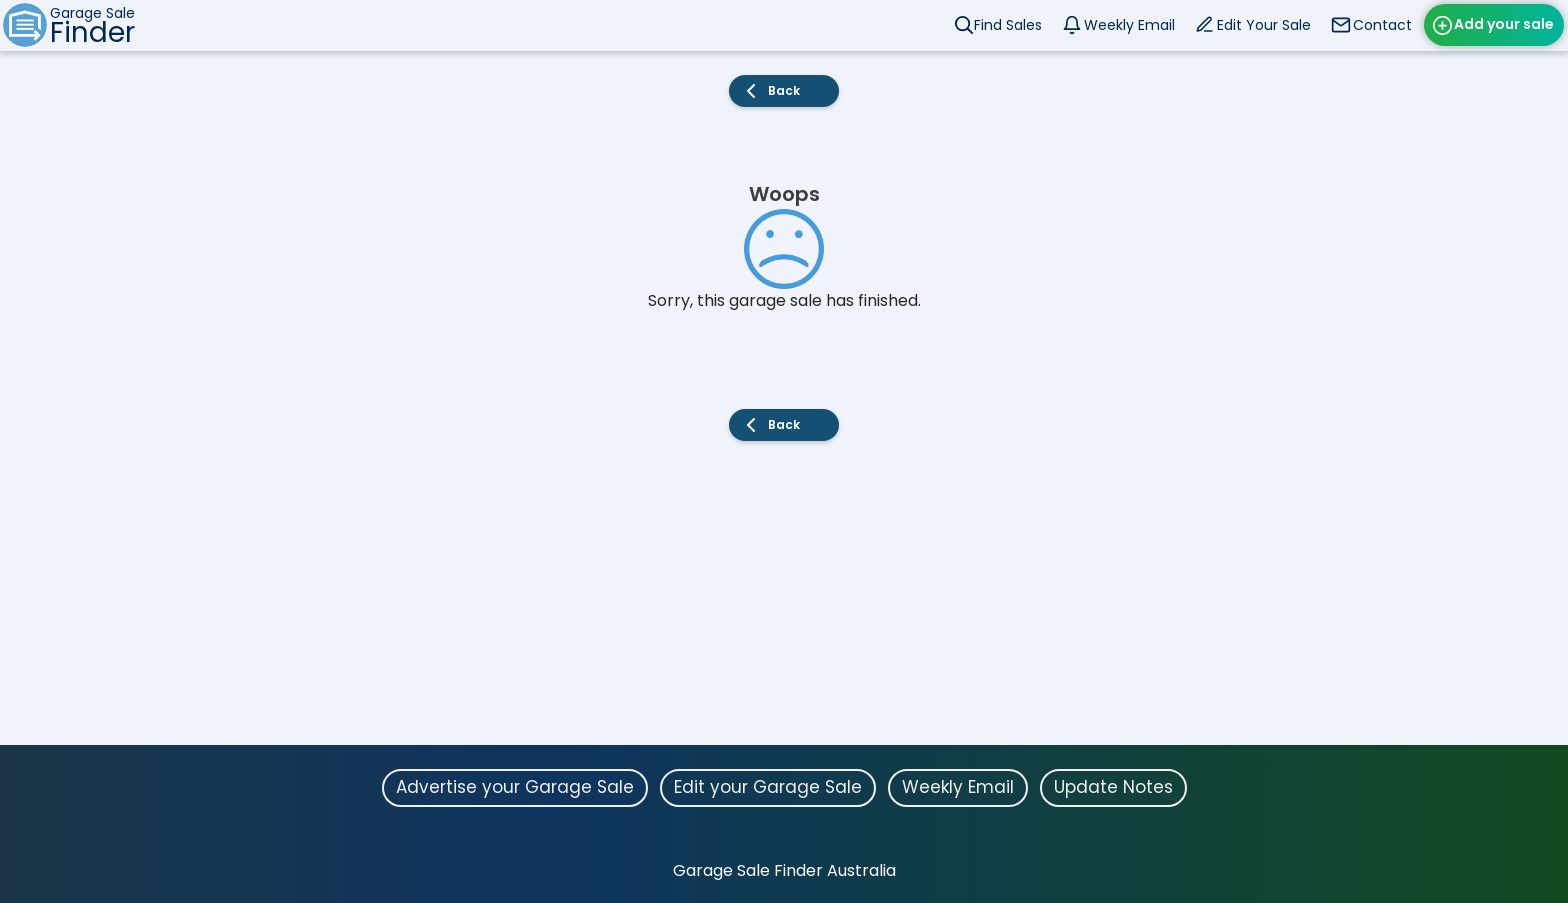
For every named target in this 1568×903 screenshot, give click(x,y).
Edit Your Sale (1264, 25)
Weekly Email (1129, 25)
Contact (1382, 25)
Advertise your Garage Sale (515, 787)
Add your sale (1504, 24)
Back (784, 90)
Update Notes (1113, 787)
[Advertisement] (784, 605)
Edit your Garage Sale (768, 787)
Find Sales (1008, 25)
